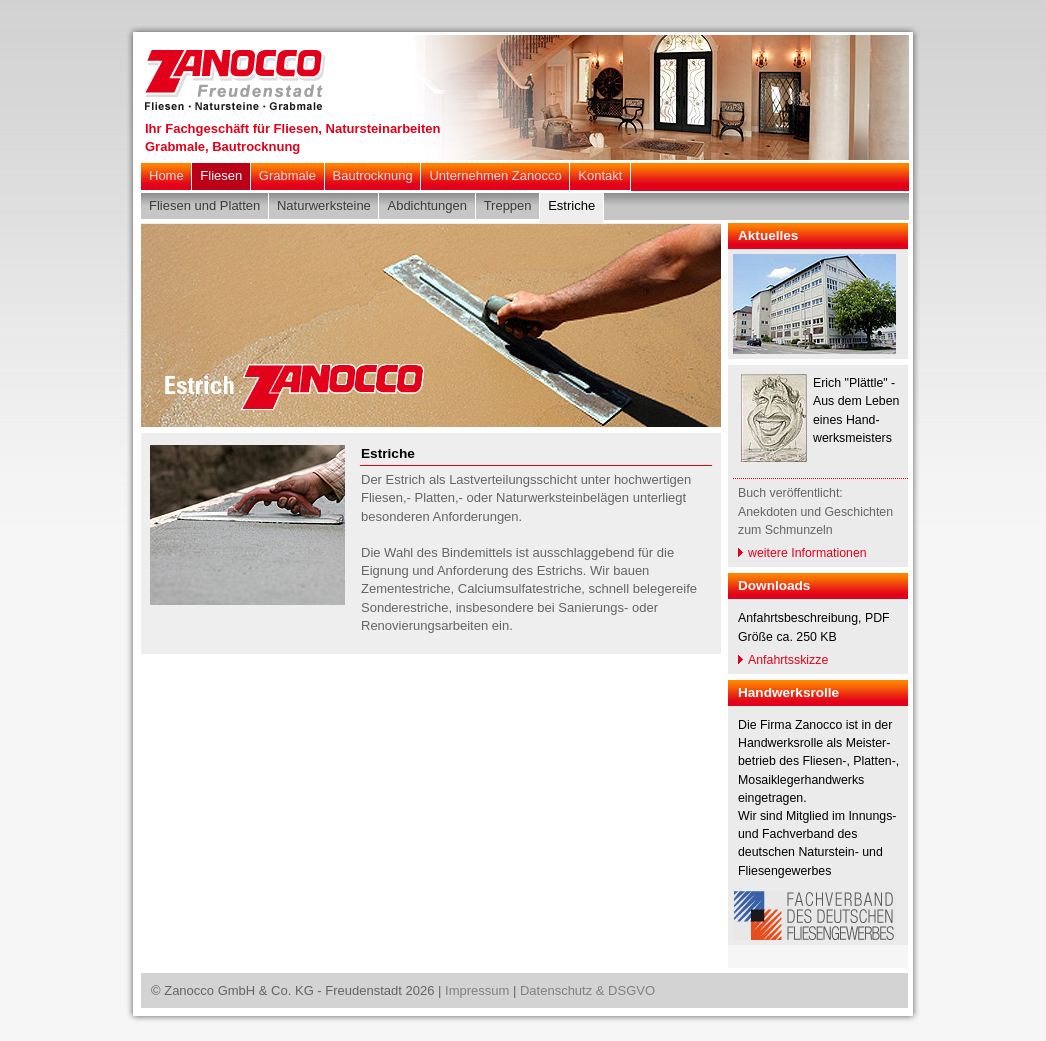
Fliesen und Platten (204, 205)
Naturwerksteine (324, 205)
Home (166, 175)
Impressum (477, 990)
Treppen (508, 205)
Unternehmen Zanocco (495, 175)
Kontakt (600, 175)
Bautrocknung (373, 175)
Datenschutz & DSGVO (587, 990)
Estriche (571, 205)
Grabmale (287, 175)
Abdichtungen (427, 205)
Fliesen (221, 175)
